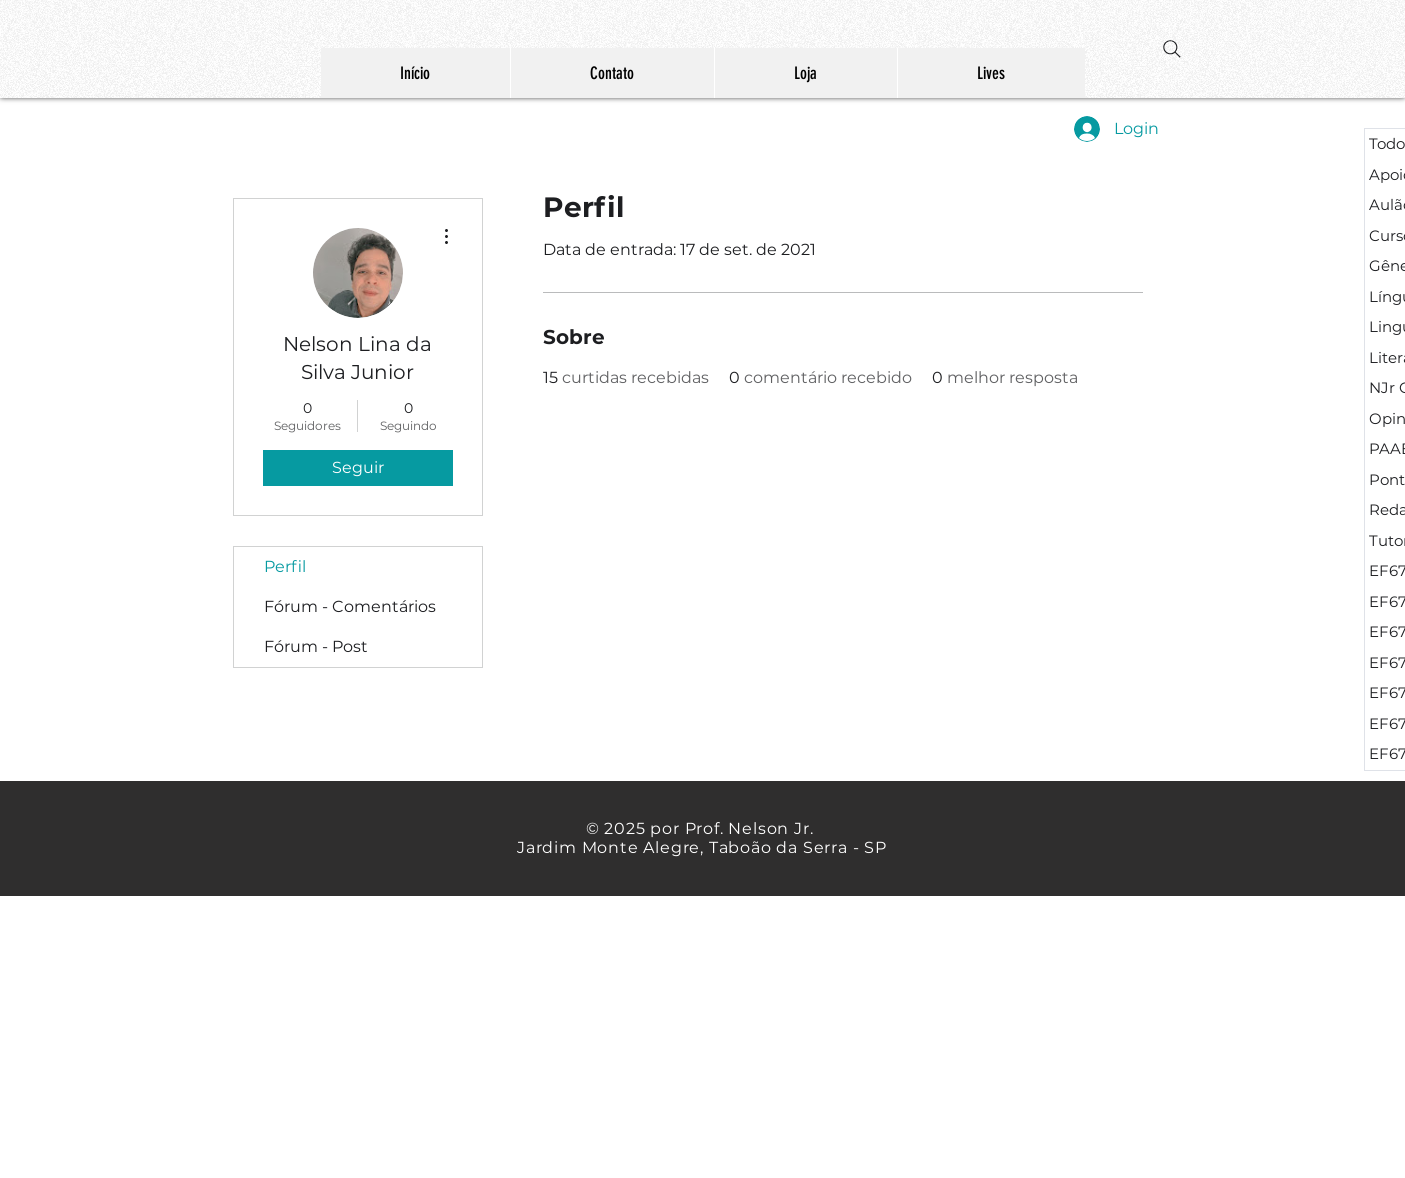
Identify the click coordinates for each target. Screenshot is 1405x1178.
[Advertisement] (381, 1036)
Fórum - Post (316, 646)
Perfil (285, 566)
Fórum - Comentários (350, 606)
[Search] (1172, 49)
